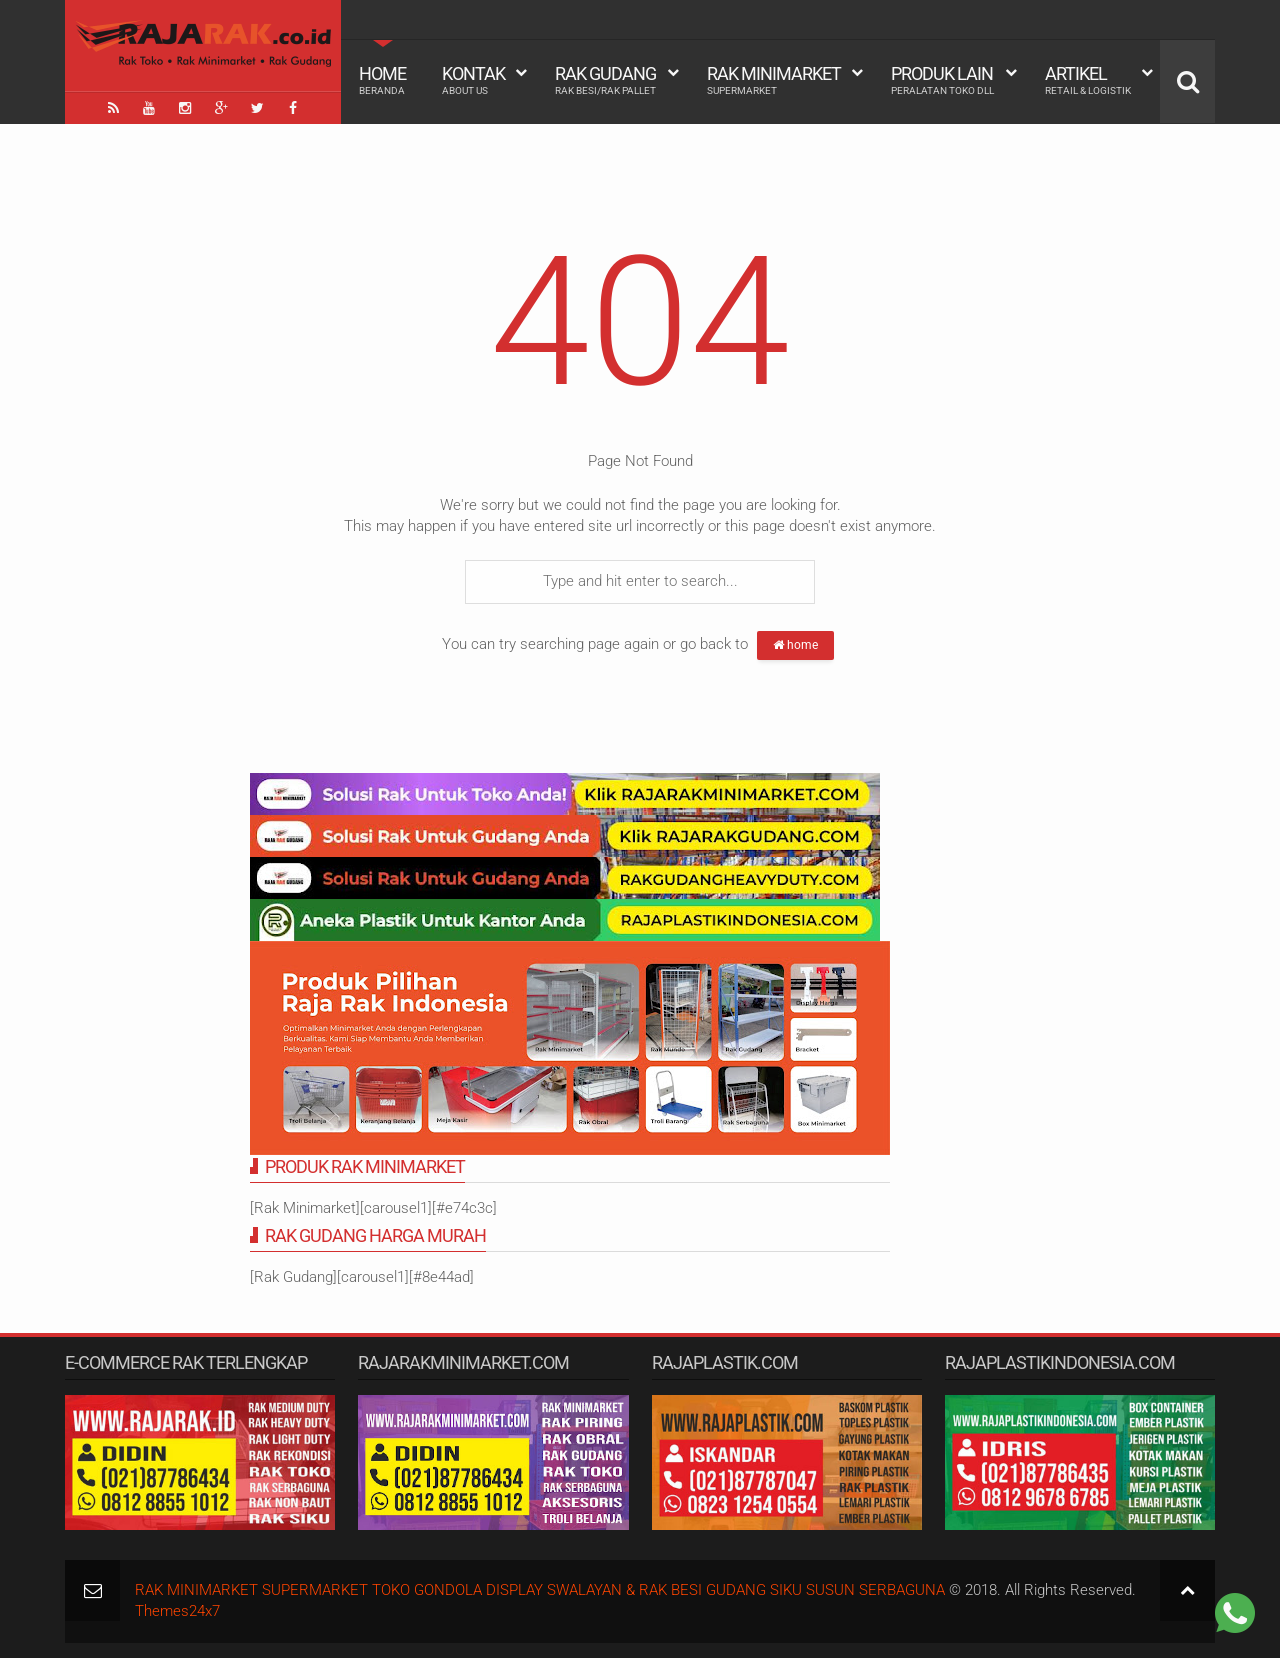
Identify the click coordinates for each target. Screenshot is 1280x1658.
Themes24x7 (177, 1611)
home (795, 645)
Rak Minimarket (774, 80)
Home (382, 80)
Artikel (1088, 80)
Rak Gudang (605, 80)
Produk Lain (942, 80)
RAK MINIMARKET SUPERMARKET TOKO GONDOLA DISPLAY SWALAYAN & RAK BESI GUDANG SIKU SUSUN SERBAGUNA (540, 1590)
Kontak (473, 80)
